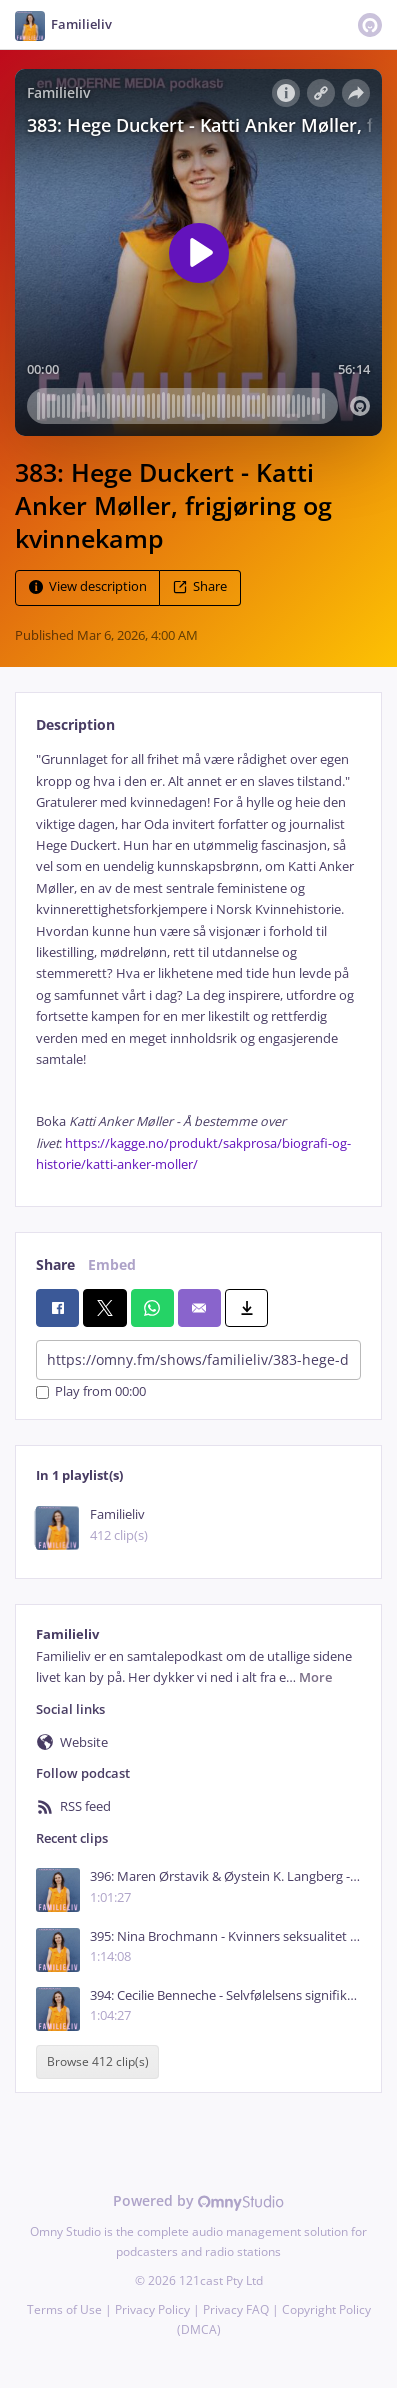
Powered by (198, 2200)
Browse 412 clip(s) (98, 2061)
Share (200, 587)
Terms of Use (64, 2309)
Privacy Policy (152, 2309)
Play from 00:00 (91, 1392)
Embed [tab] (112, 1264)
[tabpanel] (198, 962)
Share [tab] (55, 1264)
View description (88, 587)
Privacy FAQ (236, 2309)
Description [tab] (75, 724)
